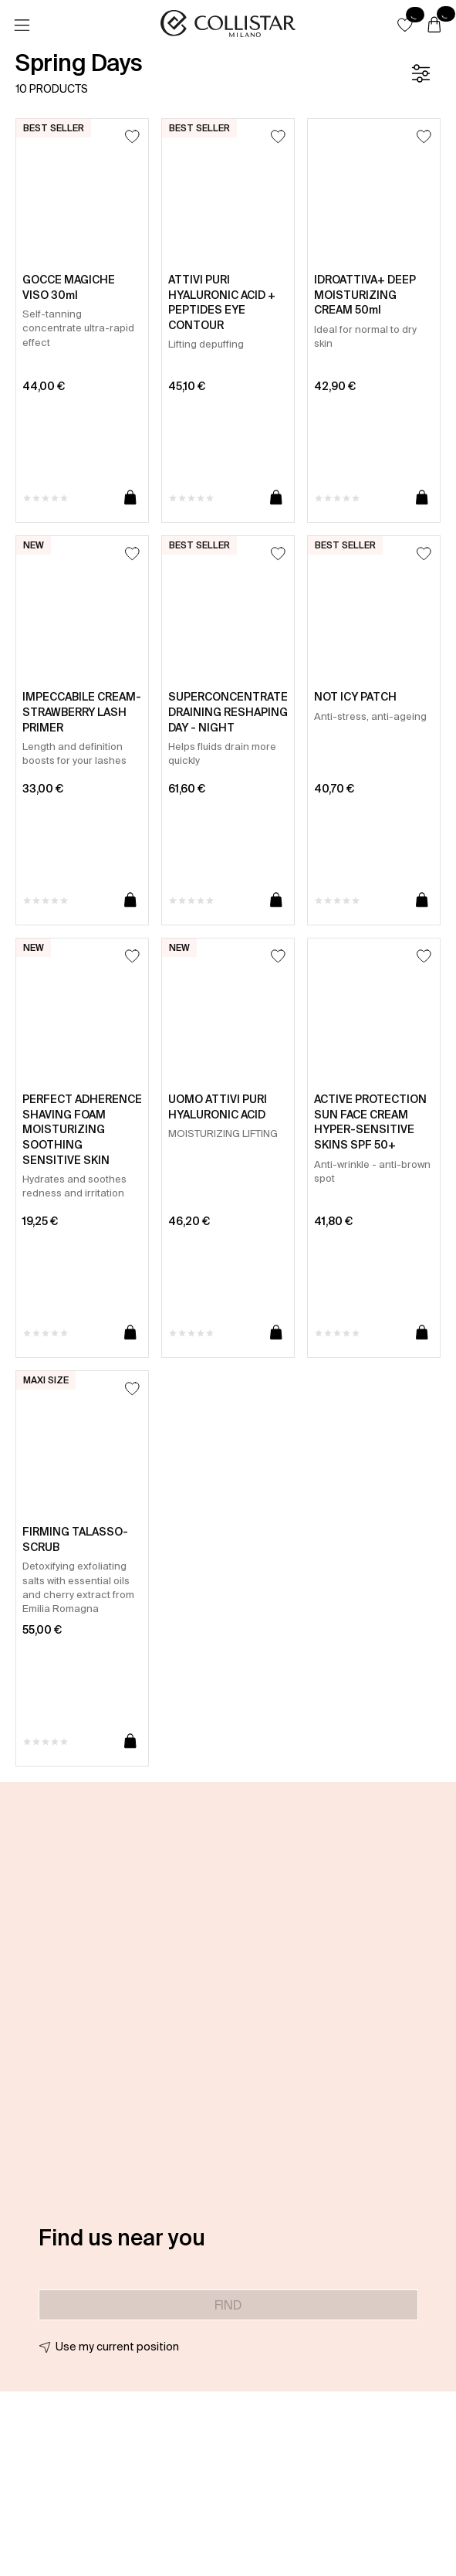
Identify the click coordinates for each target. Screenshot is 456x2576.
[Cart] (434, 25)
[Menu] (21, 25)
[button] (405, 25)
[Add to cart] (130, 498)
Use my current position (117, 2346)
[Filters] (420, 73)
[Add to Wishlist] (132, 136)
